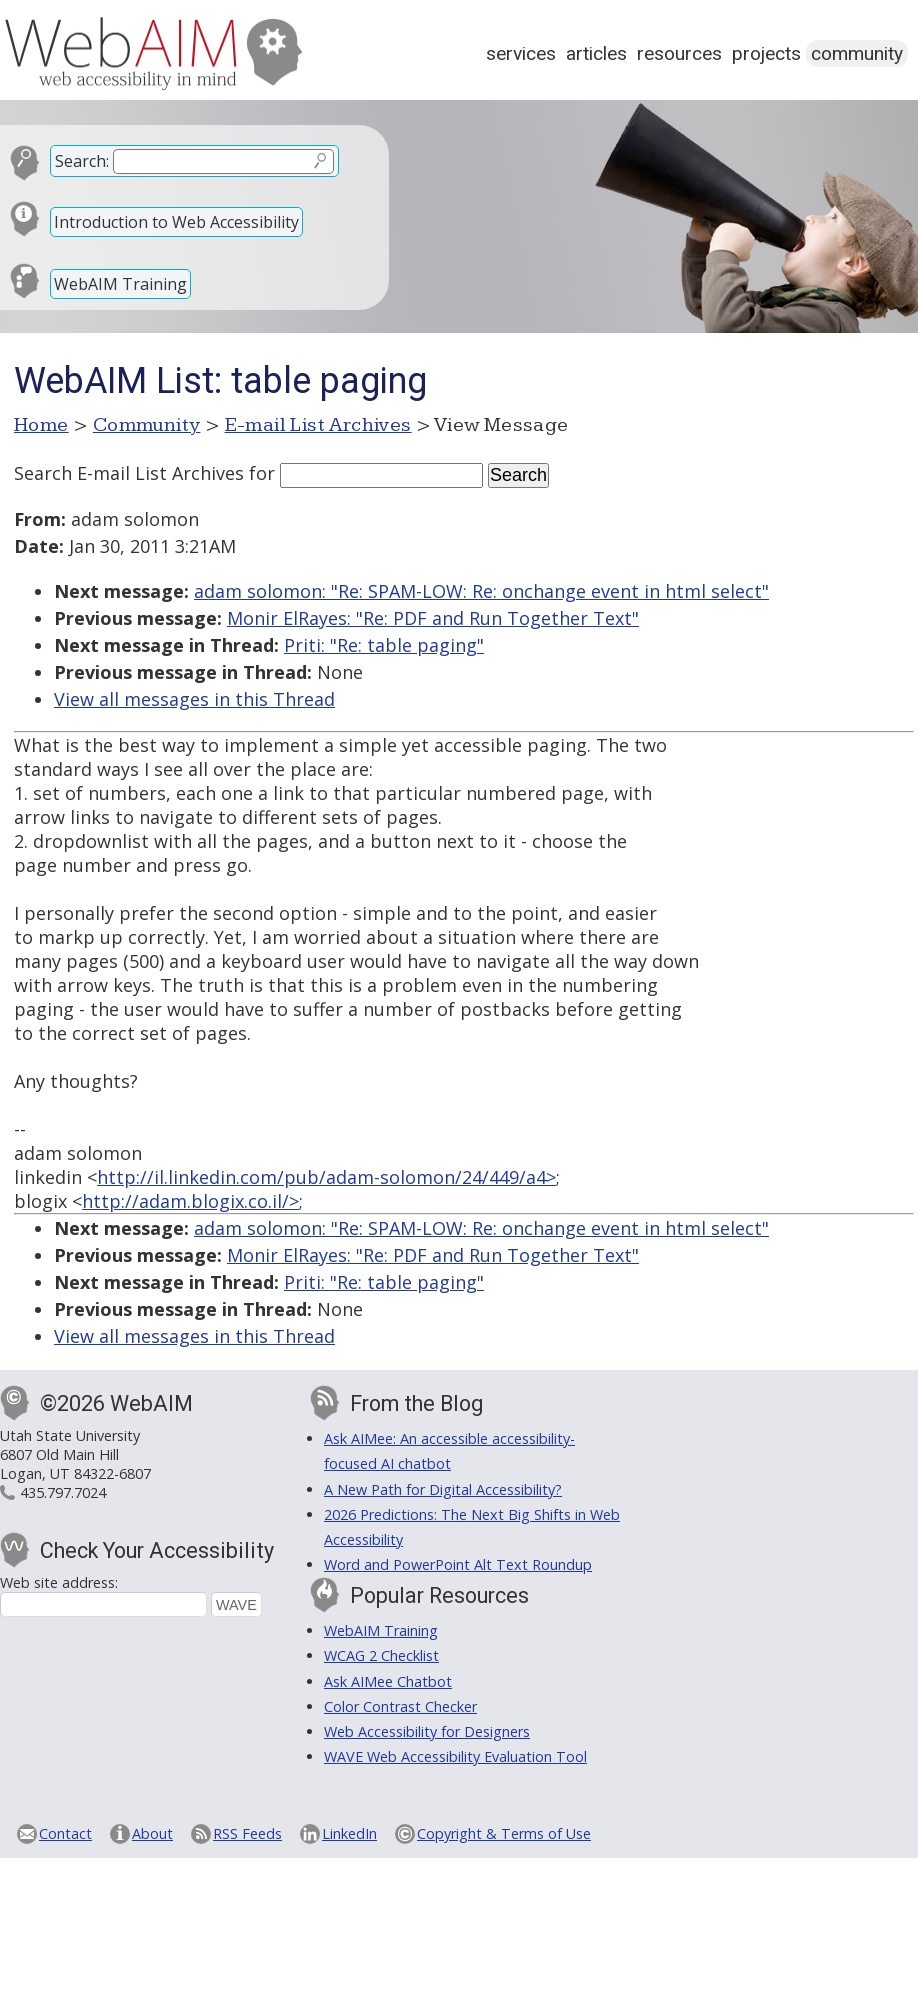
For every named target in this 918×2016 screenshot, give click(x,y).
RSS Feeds (247, 1833)
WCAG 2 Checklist (381, 1655)
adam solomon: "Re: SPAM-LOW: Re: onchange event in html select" (481, 591)
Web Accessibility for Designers (427, 1731)
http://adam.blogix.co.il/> (190, 1201)
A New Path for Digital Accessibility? (443, 1489)
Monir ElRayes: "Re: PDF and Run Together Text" (433, 618)
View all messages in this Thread (194, 699)
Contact (65, 1833)
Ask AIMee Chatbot (388, 1681)
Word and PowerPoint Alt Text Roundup (458, 1564)
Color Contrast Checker (400, 1706)
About (152, 1833)
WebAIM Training (120, 284)
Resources (679, 53)
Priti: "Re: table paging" (384, 645)
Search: (82, 161)
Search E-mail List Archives (129, 473)
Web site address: (59, 1582)
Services (521, 53)
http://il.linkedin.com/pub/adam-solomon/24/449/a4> (326, 1177)
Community (857, 53)
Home (41, 425)
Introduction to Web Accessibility (176, 222)
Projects (766, 53)
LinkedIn (349, 1833)
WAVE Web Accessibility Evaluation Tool (455, 1756)
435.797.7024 (63, 1492)
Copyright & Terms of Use (504, 1833)
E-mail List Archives (318, 425)
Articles (596, 53)
